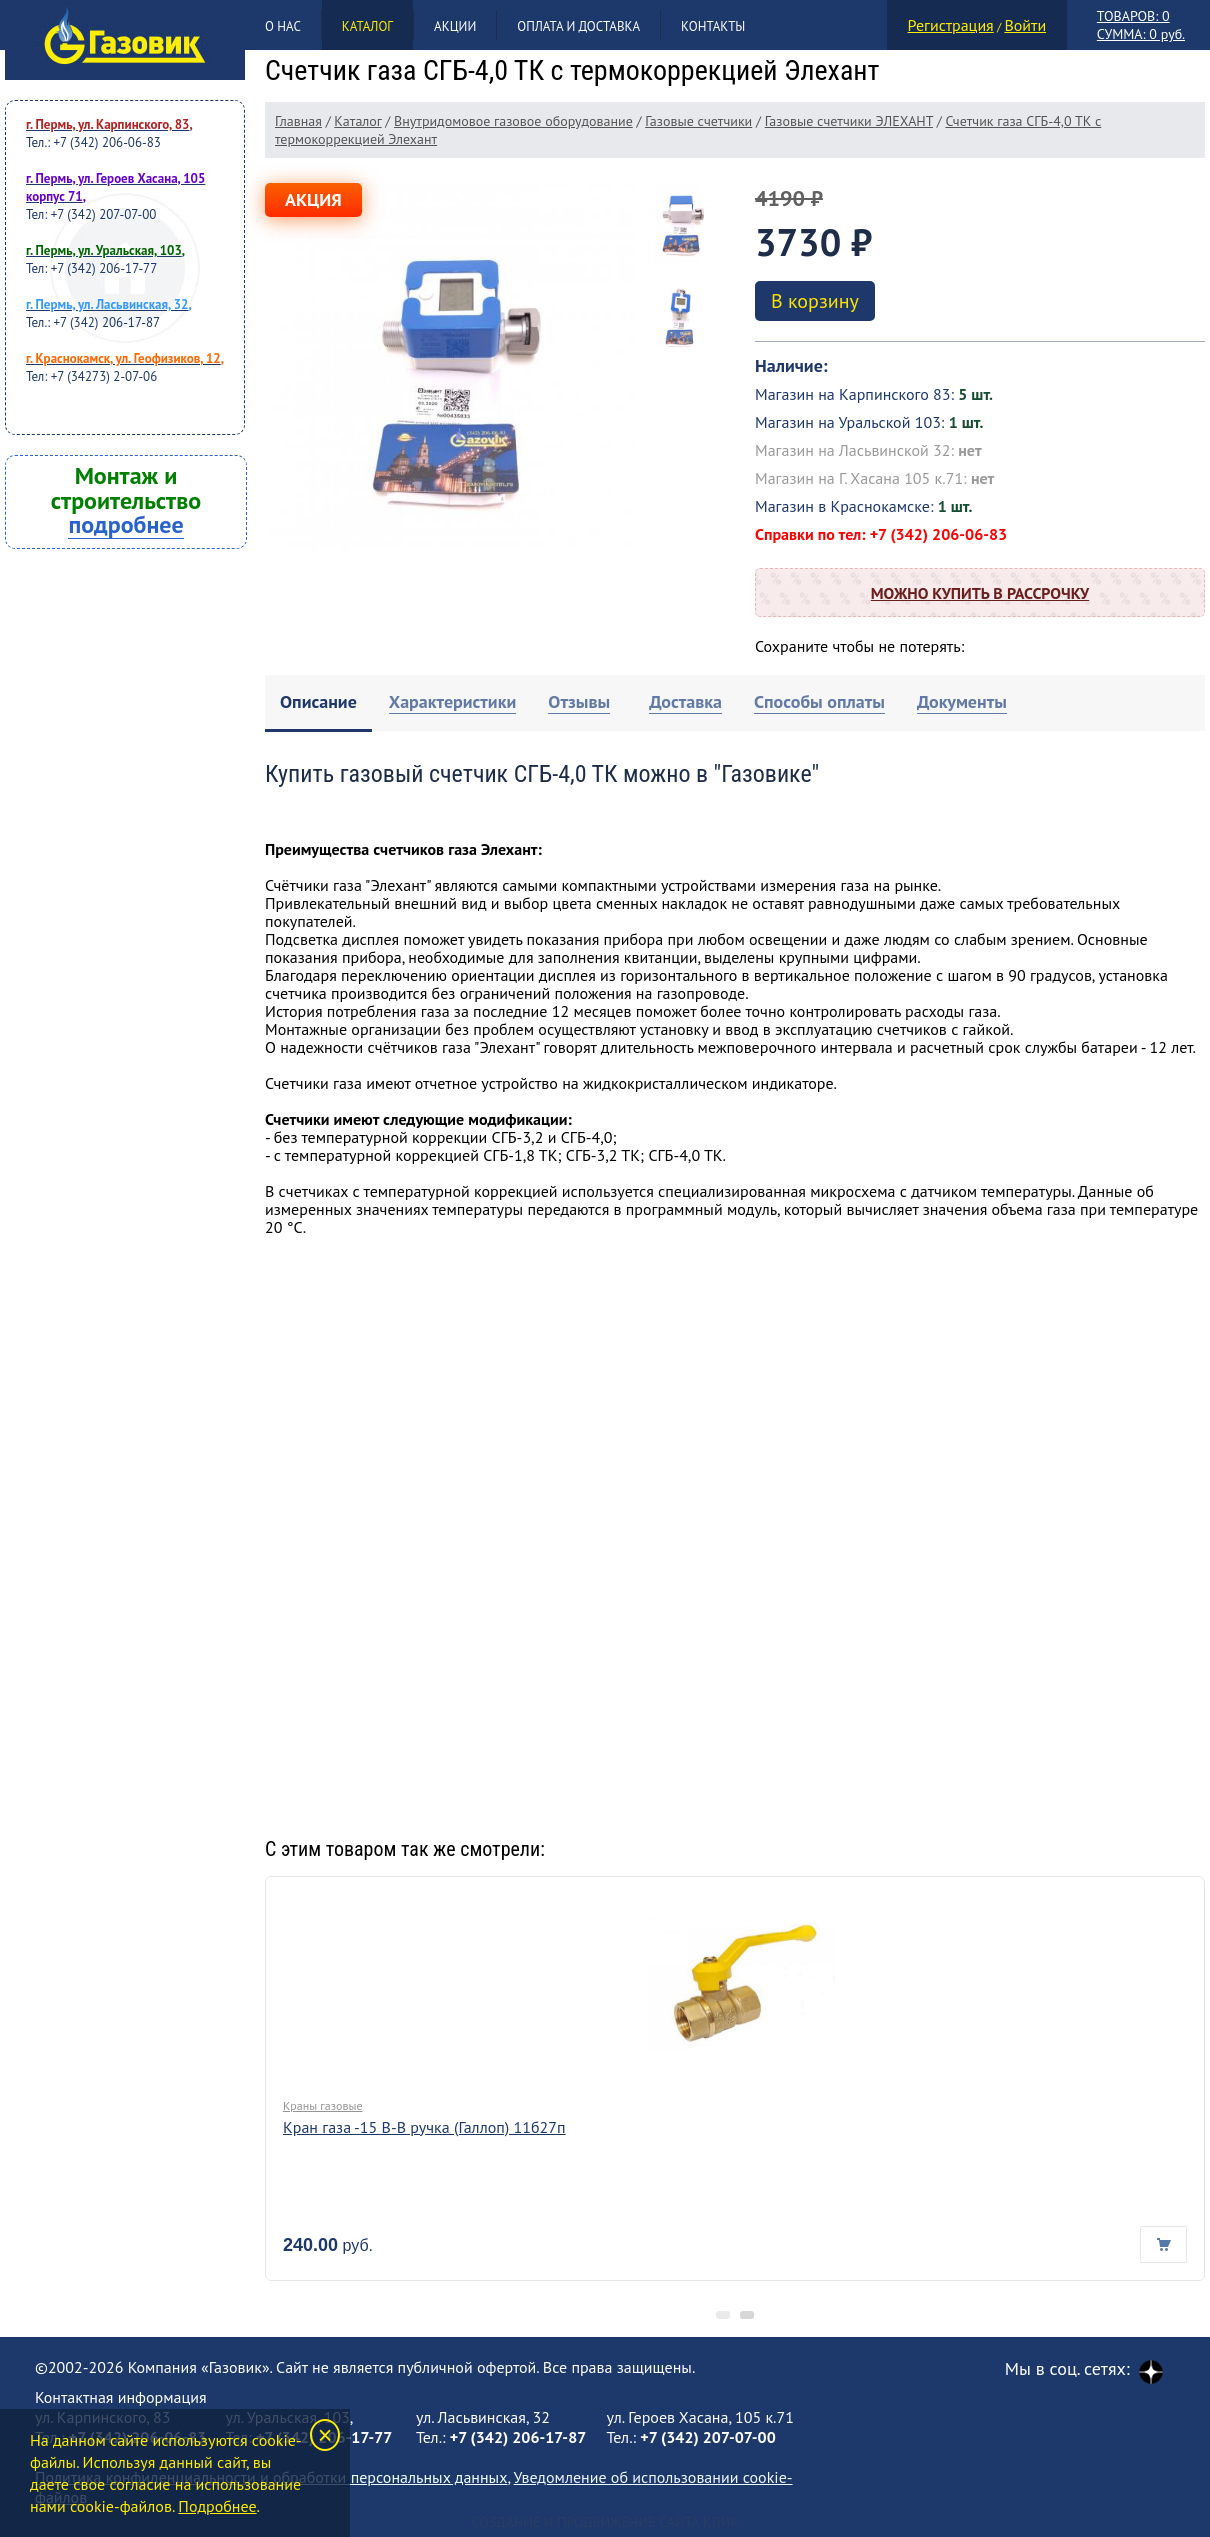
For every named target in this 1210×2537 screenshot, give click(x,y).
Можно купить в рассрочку (980, 593)
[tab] (318, 703)
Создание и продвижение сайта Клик (604, 2522)
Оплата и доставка (578, 26)
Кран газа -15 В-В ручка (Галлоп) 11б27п (424, 2127)
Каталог (367, 26)
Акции (455, 26)
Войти (1025, 25)
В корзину (815, 301)
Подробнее (217, 2506)
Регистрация (951, 25)
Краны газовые (322, 2105)
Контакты (713, 26)
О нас (283, 26)
